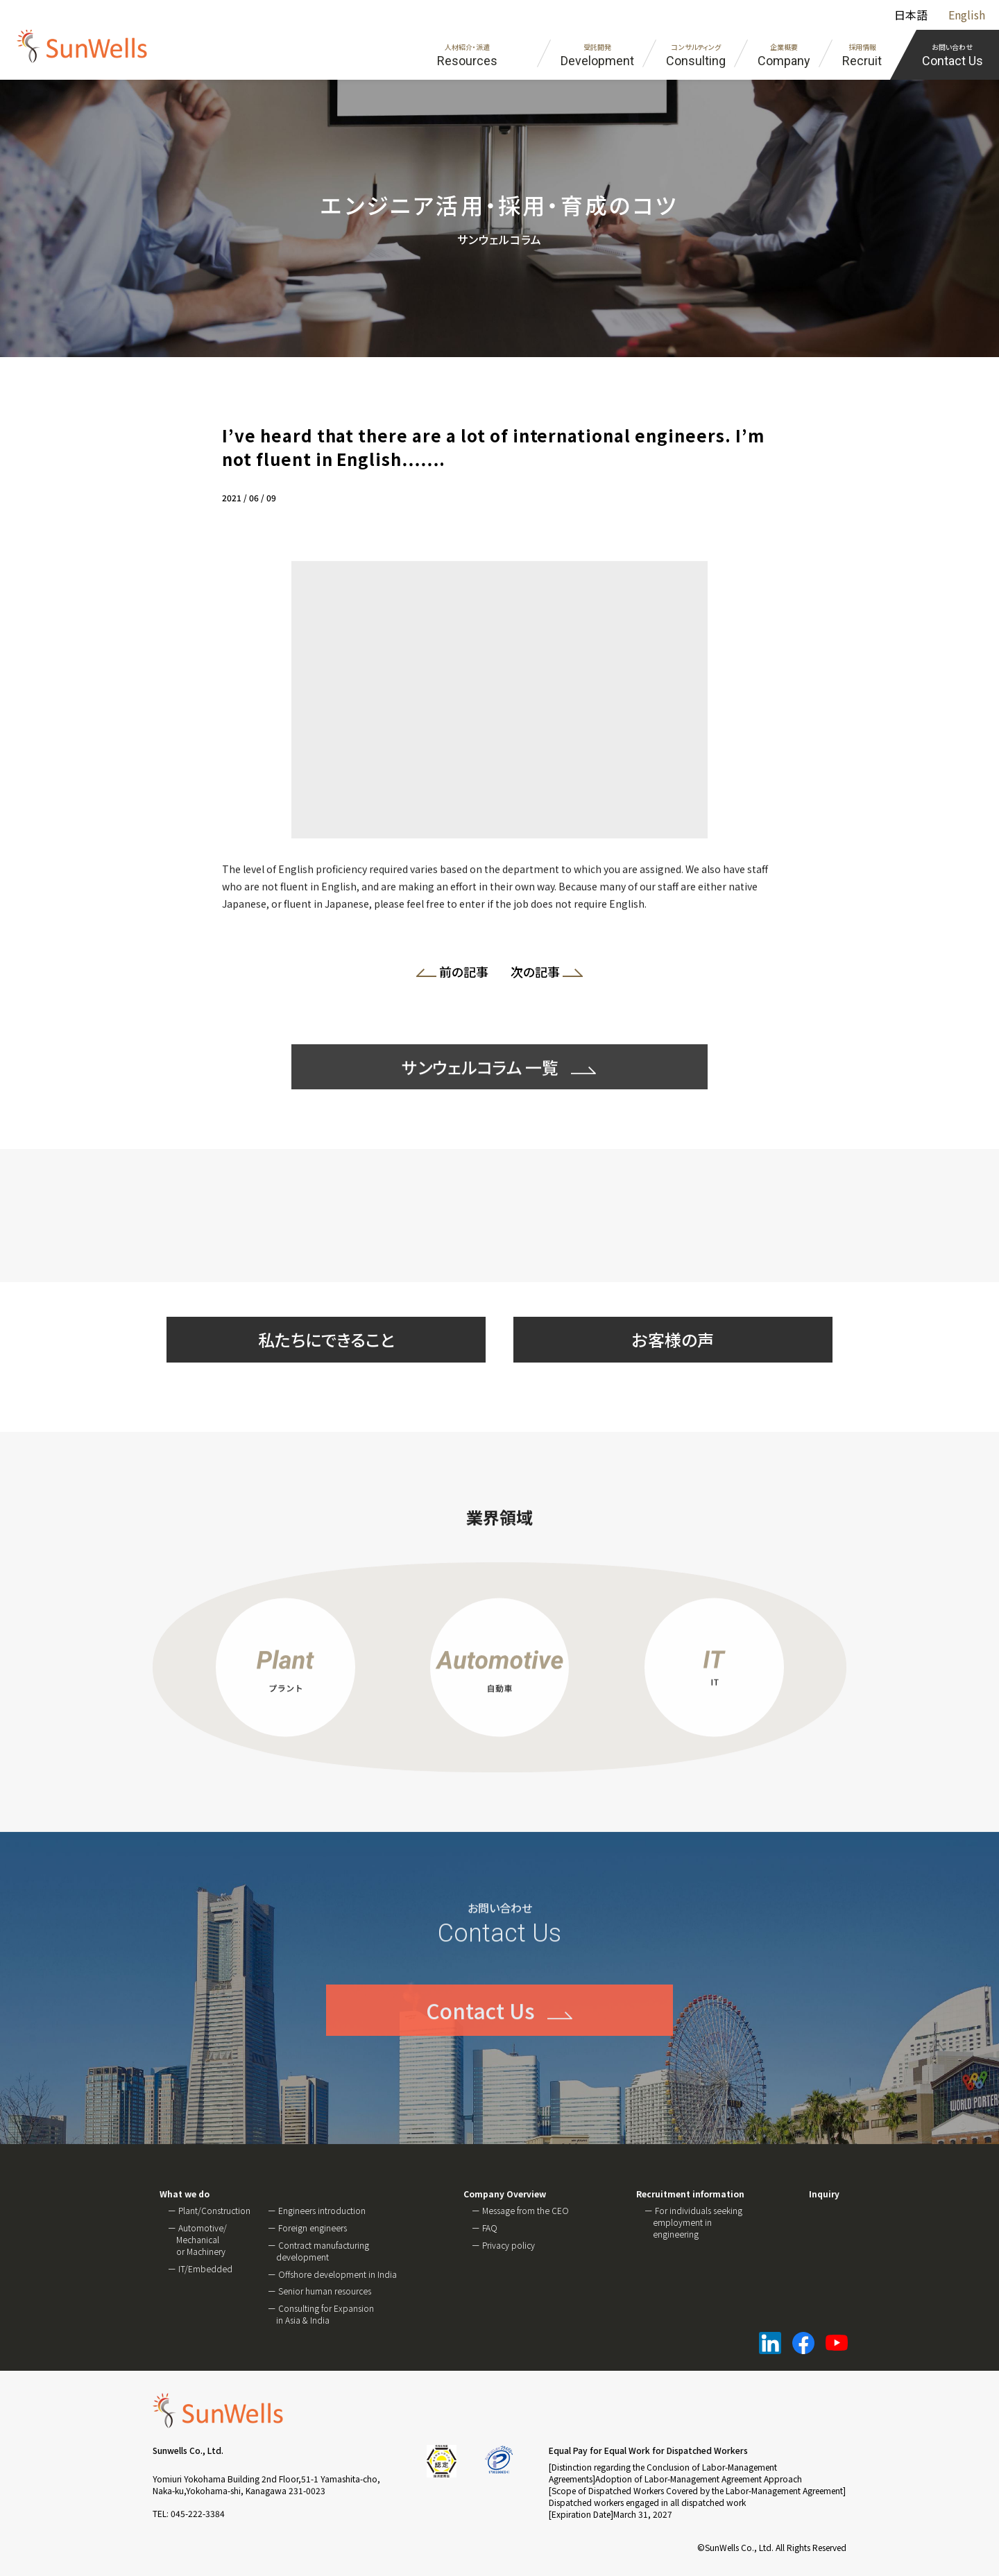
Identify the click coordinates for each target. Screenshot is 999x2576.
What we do (185, 2193)
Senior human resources (324, 2291)
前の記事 (457, 974)
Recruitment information (690, 2193)
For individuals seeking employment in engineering (697, 2222)
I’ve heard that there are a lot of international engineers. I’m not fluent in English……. (493, 447)
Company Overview (504, 2193)
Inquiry (824, 2193)
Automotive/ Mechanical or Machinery (201, 2239)
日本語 (911, 14)
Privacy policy (508, 2245)
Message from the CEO (525, 2210)
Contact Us (480, 2048)
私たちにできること (326, 1339)
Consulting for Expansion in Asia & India (325, 2314)
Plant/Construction (214, 2210)
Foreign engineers (312, 2227)
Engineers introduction (322, 2210)
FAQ (489, 2227)
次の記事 (542, 974)
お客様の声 (673, 1339)
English (966, 14)
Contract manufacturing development (322, 2251)
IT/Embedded (205, 2268)
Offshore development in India (337, 2274)
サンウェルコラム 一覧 (480, 1105)
